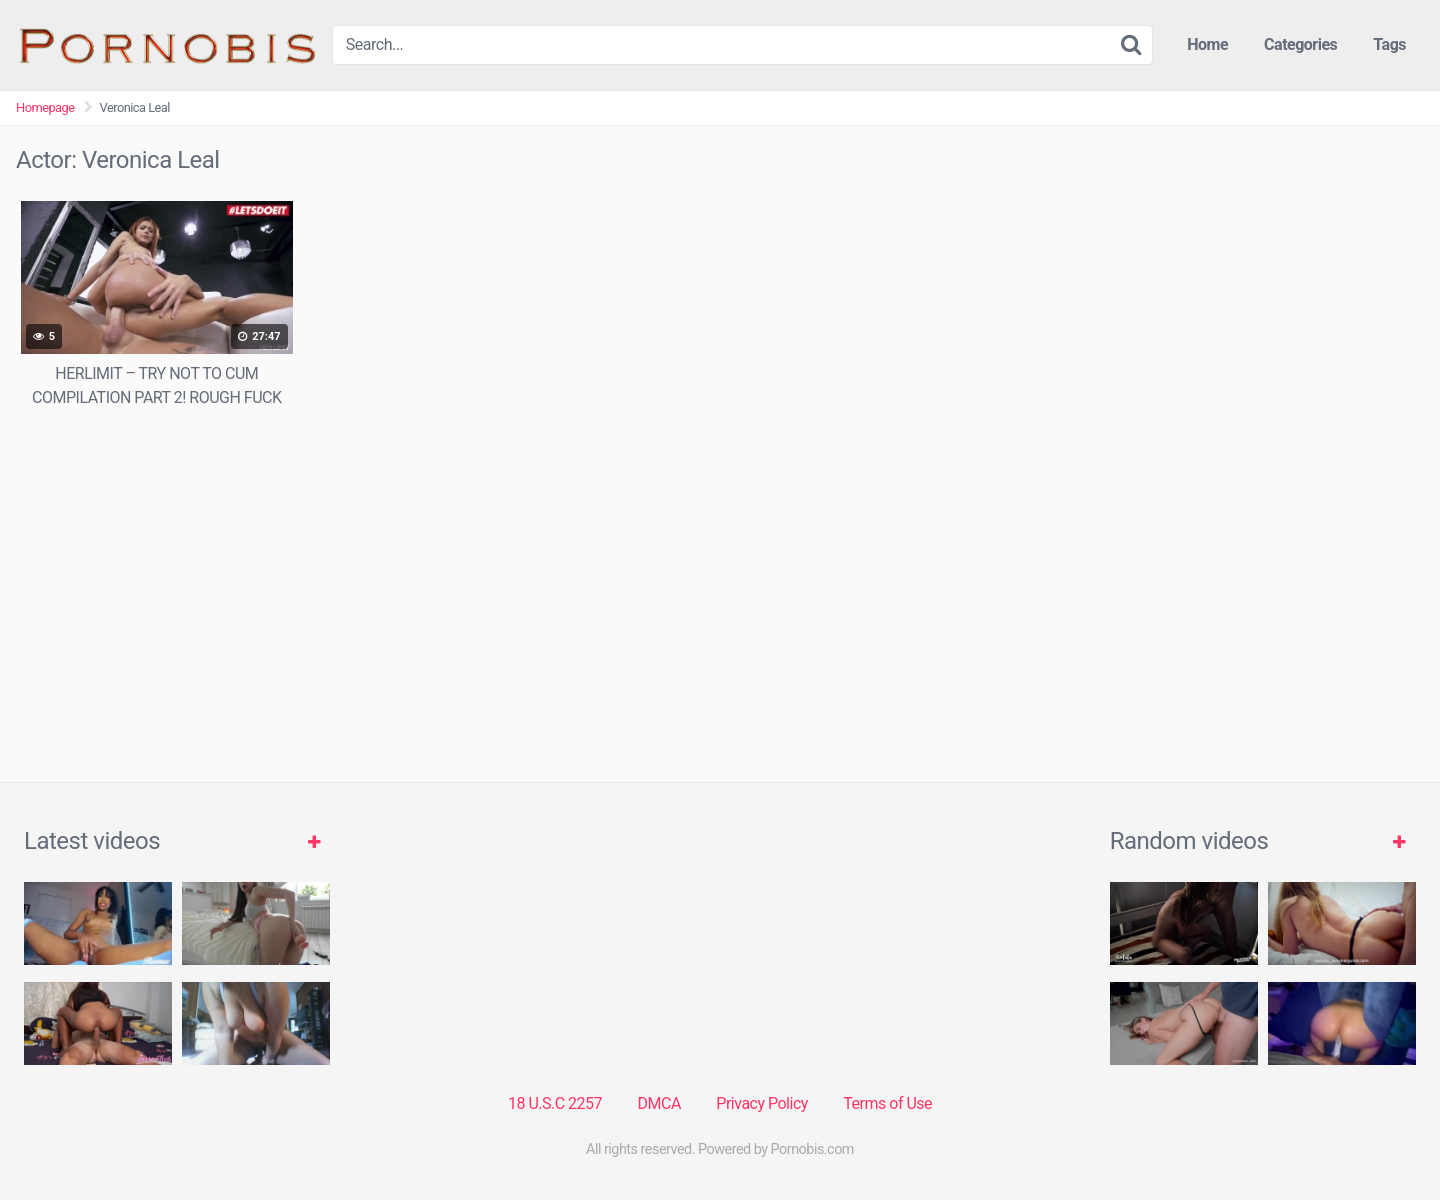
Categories (1300, 44)
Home (1207, 44)
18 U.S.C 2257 (555, 1103)
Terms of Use (887, 1103)
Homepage (45, 107)
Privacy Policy (762, 1103)
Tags (1389, 44)
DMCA (659, 1103)
